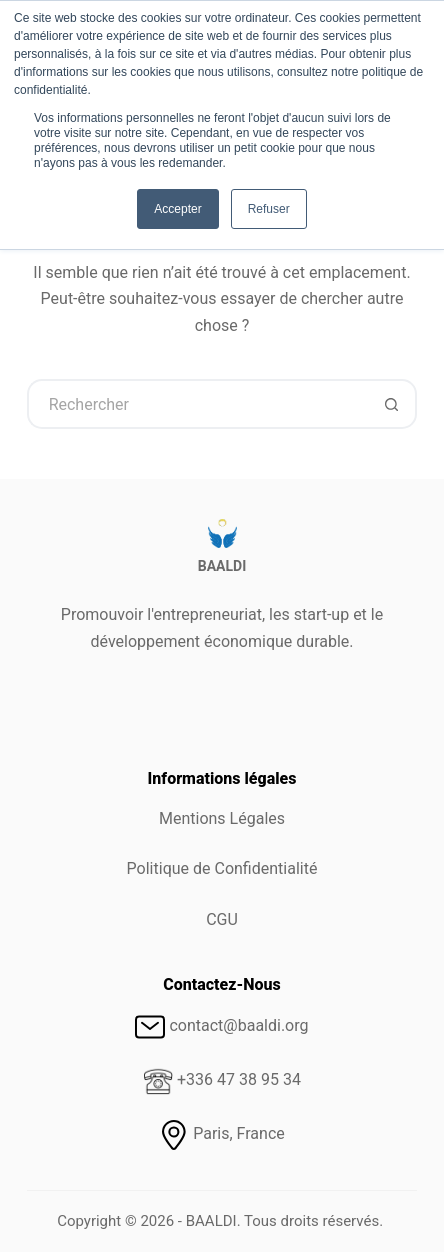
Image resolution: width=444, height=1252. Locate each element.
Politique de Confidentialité (222, 868)
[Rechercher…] (197, 404)
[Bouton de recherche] (392, 404)
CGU (222, 919)
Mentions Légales (222, 818)
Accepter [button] (177, 209)
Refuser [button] (269, 209)
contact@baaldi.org (238, 1025)
